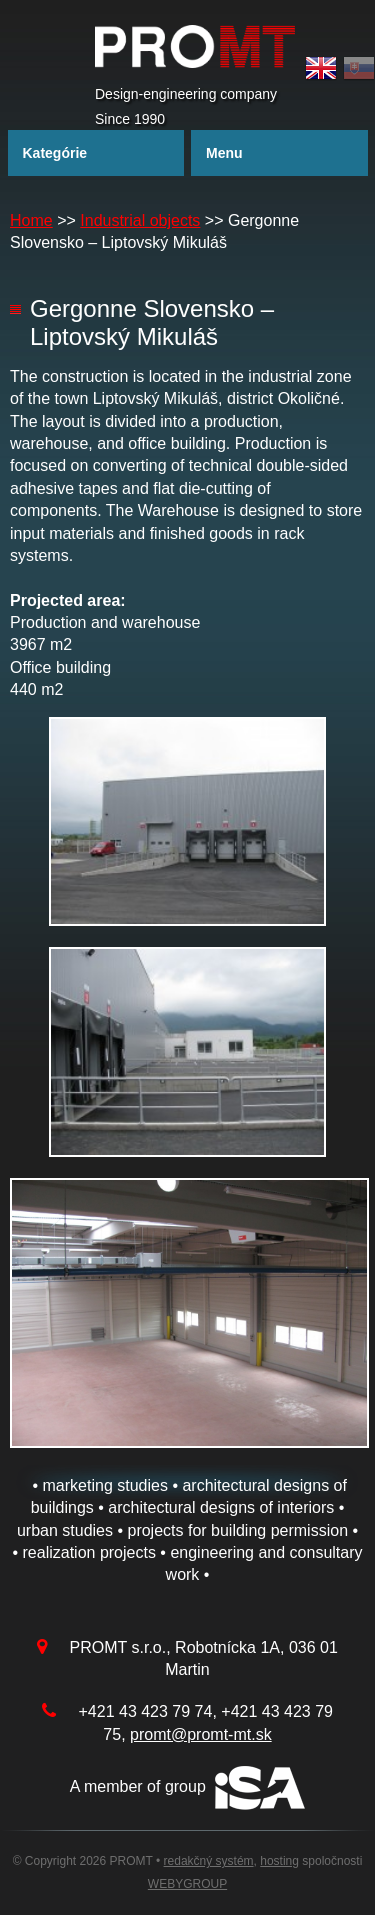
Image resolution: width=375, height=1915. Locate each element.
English (321, 68)
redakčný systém (209, 1861)
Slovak (359, 68)
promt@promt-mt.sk (201, 1734)
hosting (279, 1861)
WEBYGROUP (187, 1884)
